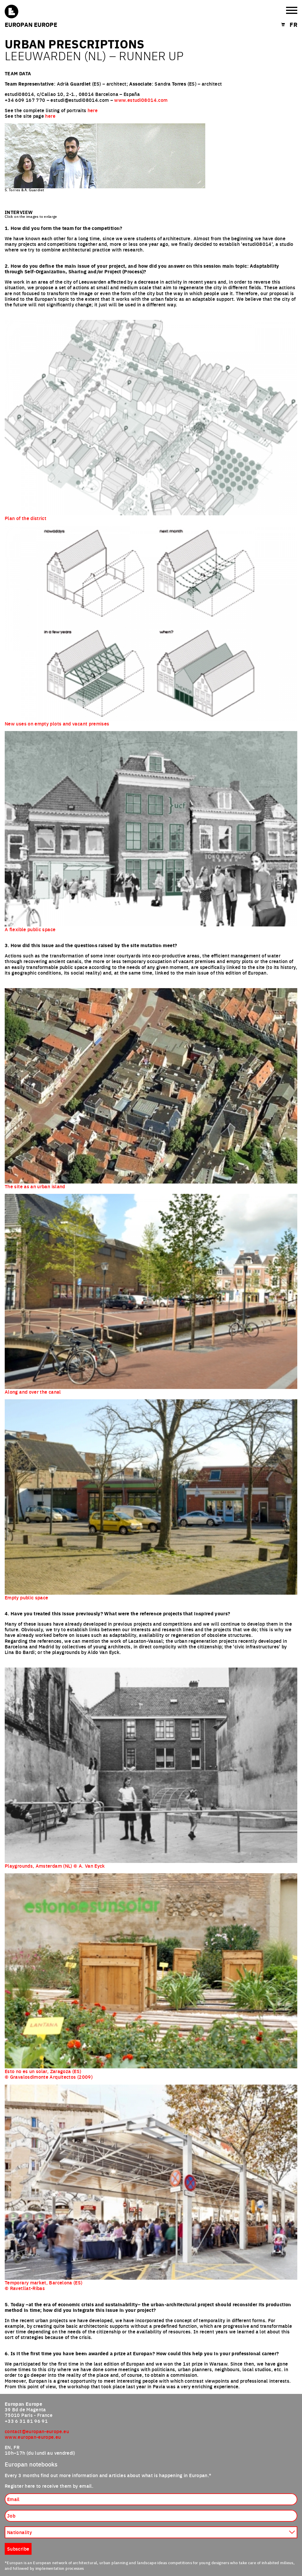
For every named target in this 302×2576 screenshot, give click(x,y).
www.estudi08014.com (141, 100)
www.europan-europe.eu (33, 2436)
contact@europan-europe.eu (37, 2431)
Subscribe (18, 2548)
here (93, 110)
